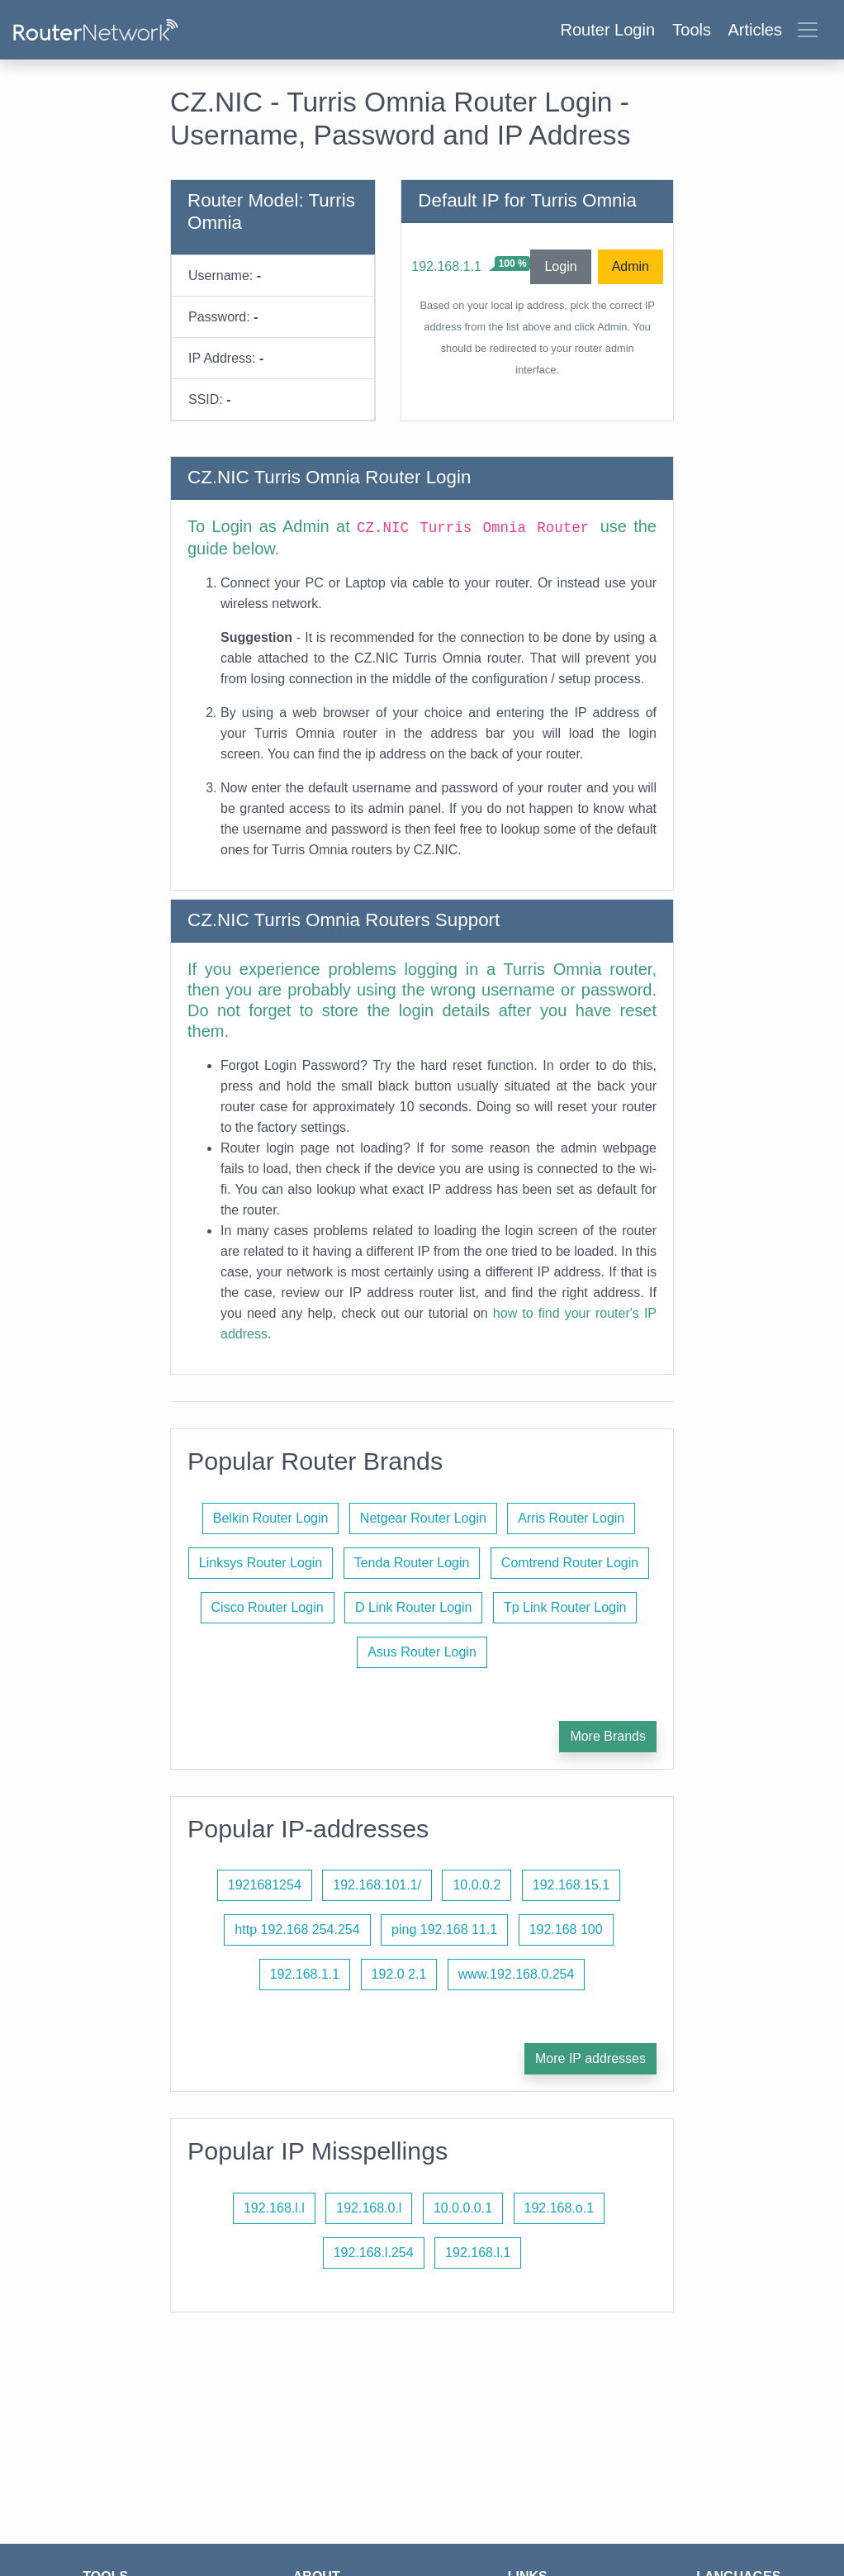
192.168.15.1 (571, 1885)
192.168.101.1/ (377, 1885)
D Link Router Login (413, 1607)
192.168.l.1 (477, 2253)
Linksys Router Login (260, 1563)
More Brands (608, 1736)
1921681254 (264, 1885)
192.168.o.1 (559, 2208)
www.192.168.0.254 (516, 1974)
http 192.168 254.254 (297, 1929)
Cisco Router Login (267, 1607)
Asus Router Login (422, 1652)
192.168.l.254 (374, 2253)
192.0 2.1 (399, 1974)
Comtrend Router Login (569, 1563)
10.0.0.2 (476, 1885)
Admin (630, 266)
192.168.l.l (274, 2208)
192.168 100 (566, 1929)
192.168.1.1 (446, 266)
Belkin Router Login (271, 1518)
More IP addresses (590, 2058)
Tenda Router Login (412, 1563)
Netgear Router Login (423, 1518)
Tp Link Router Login (565, 1607)
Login (560, 266)
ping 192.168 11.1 (444, 1929)
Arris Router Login (571, 1518)
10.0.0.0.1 (463, 2208)
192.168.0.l (368, 2208)
